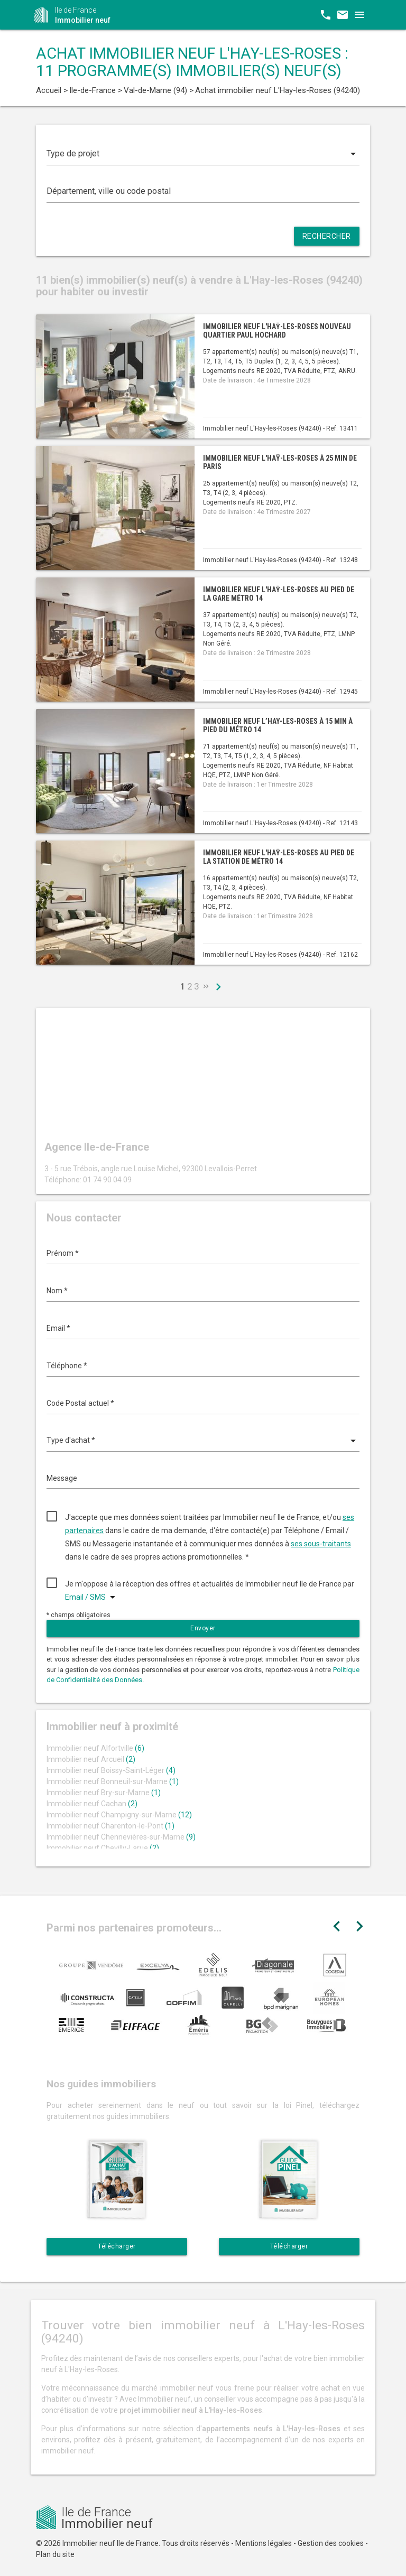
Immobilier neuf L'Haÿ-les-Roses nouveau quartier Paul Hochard (277, 330)
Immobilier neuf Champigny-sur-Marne (119, 1814)
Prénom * (63, 1253)
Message (62, 1478)
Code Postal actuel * (80, 1403)
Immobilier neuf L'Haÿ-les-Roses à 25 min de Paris (280, 462)
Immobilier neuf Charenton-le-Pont (110, 1826)
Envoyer (203, 1628)
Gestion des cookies (331, 2543)
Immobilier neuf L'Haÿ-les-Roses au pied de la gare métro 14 (278, 593)
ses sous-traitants (321, 1543)
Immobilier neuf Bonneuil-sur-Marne (113, 1781)
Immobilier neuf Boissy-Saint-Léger (111, 1770)
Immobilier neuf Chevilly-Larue (103, 1848)
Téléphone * (67, 1365)
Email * (58, 1328)
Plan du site (55, 2554)
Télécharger (117, 2246)
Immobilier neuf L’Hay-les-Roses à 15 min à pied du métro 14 (278, 725)
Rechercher (326, 236)
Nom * (57, 1290)
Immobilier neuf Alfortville (95, 1748)
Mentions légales (263, 2543)
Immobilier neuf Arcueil (91, 1759)
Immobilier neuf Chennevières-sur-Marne (121, 1837)
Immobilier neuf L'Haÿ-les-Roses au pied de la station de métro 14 (278, 856)
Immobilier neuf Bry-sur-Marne (104, 1792)
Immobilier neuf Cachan (92, 1803)
